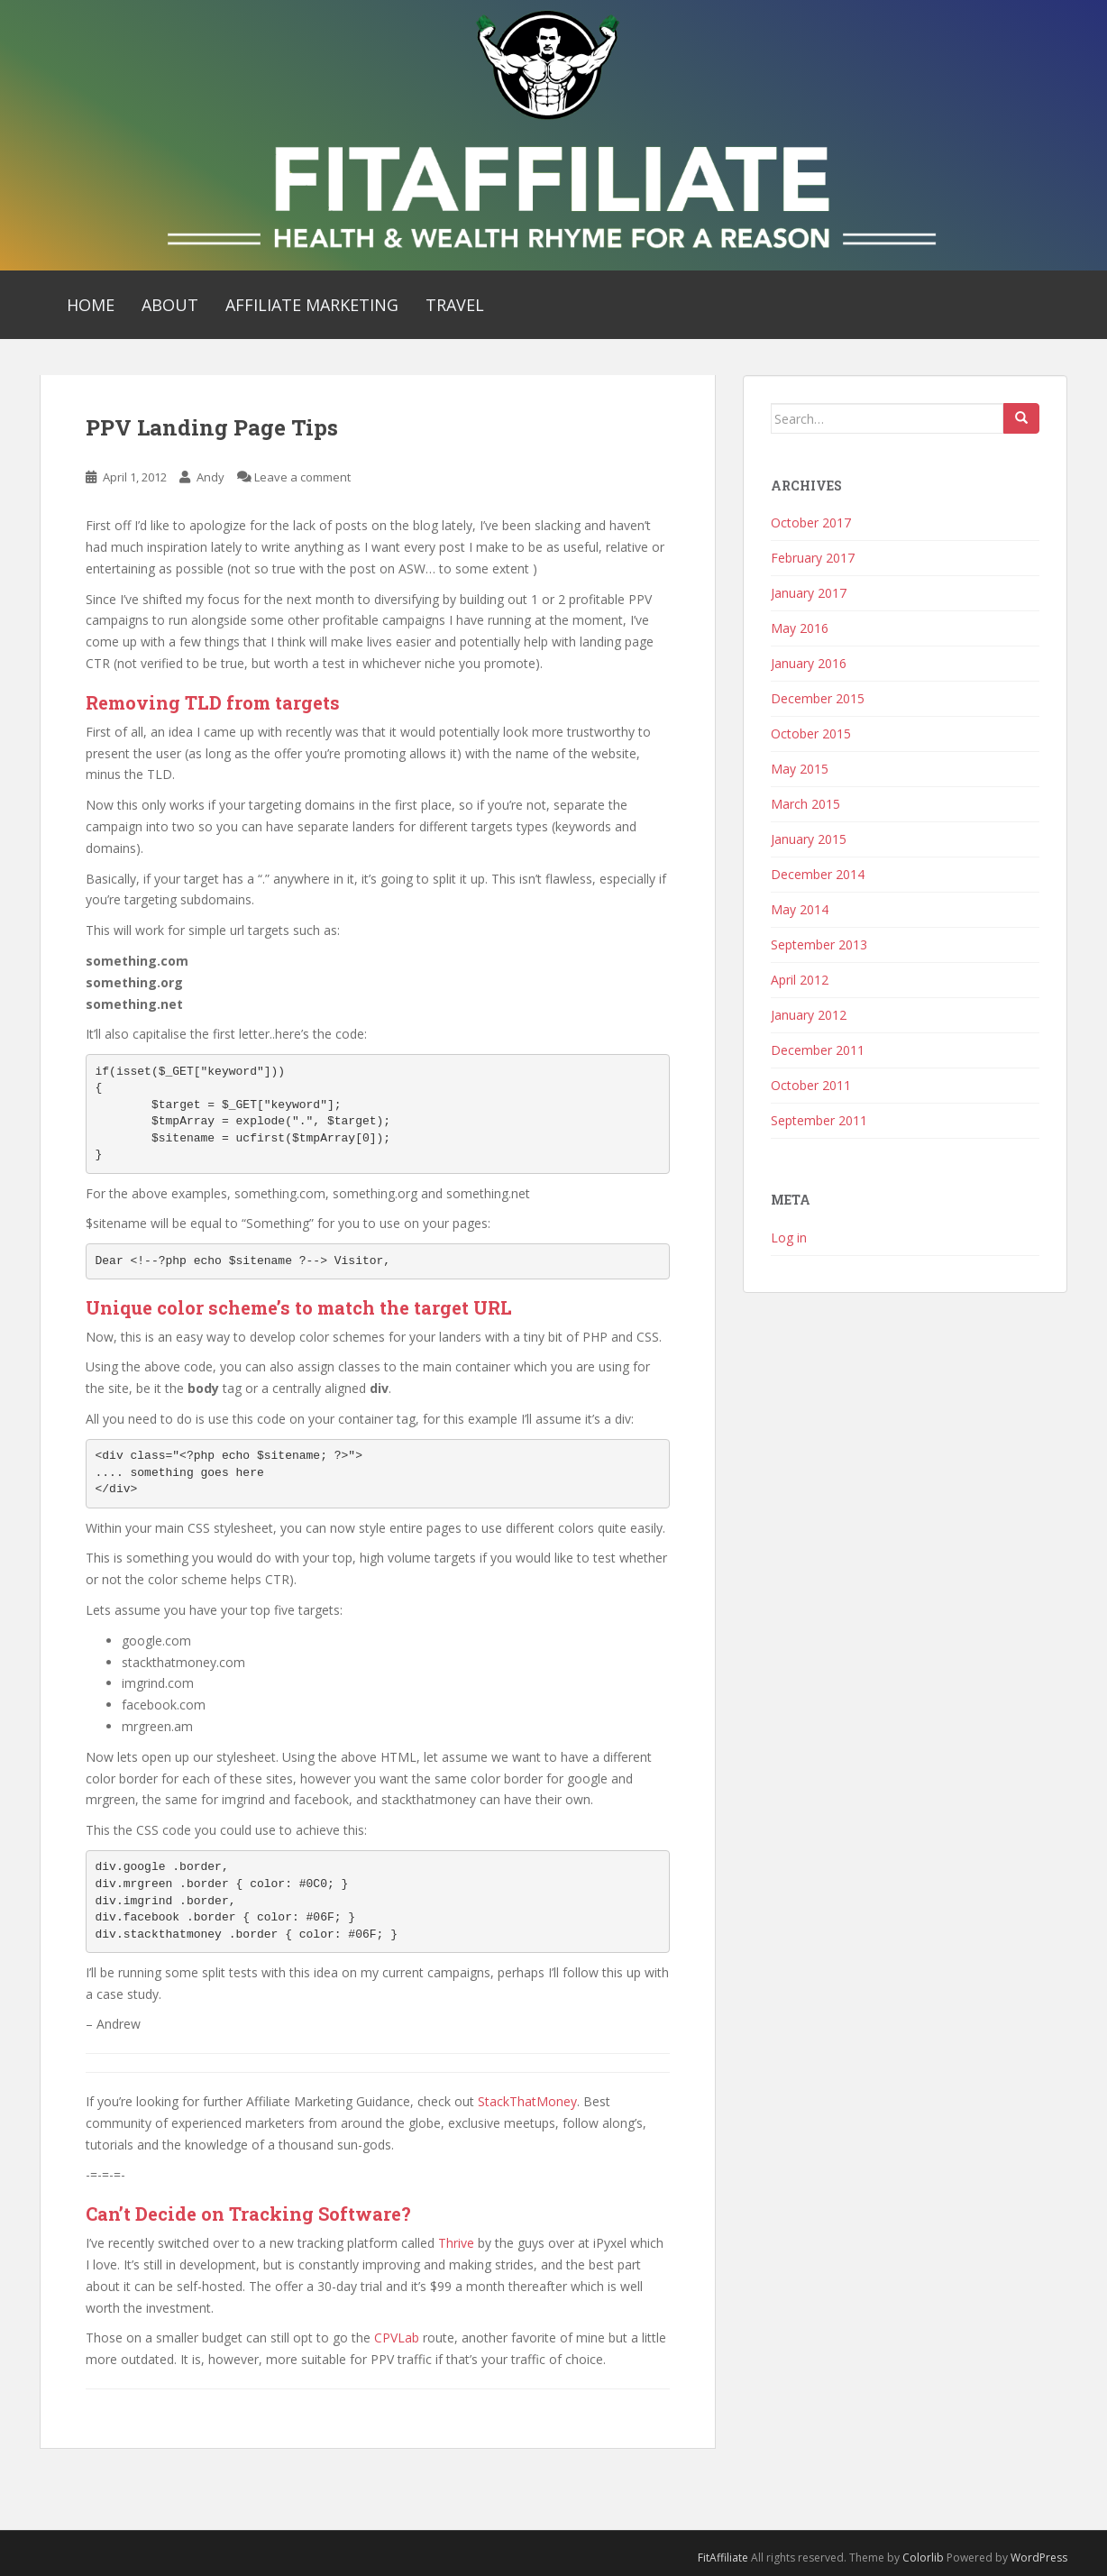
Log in (789, 1237)
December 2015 (818, 698)
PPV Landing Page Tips (212, 427)
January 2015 (808, 839)
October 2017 (811, 522)
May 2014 (799, 909)
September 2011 (819, 1120)
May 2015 (799, 768)
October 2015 (811, 733)
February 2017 (813, 557)
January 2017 (808, 592)
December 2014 (818, 874)
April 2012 (799, 979)
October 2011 (811, 1085)
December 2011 (818, 1050)
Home (90, 305)
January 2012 (808, 1014)
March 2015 (805, 803)
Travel (454, 305)
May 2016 (799, 628)
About (170, 305)
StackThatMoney (527, 2101)
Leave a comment (302, 477)
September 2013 (819, 944)
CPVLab (396, 2337)
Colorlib (923, 2557)
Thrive (456, 2242)
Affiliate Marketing (311, 305)
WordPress (1039, 2557)
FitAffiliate (723, 2557)
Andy (210, 477)
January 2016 (808, 663)
